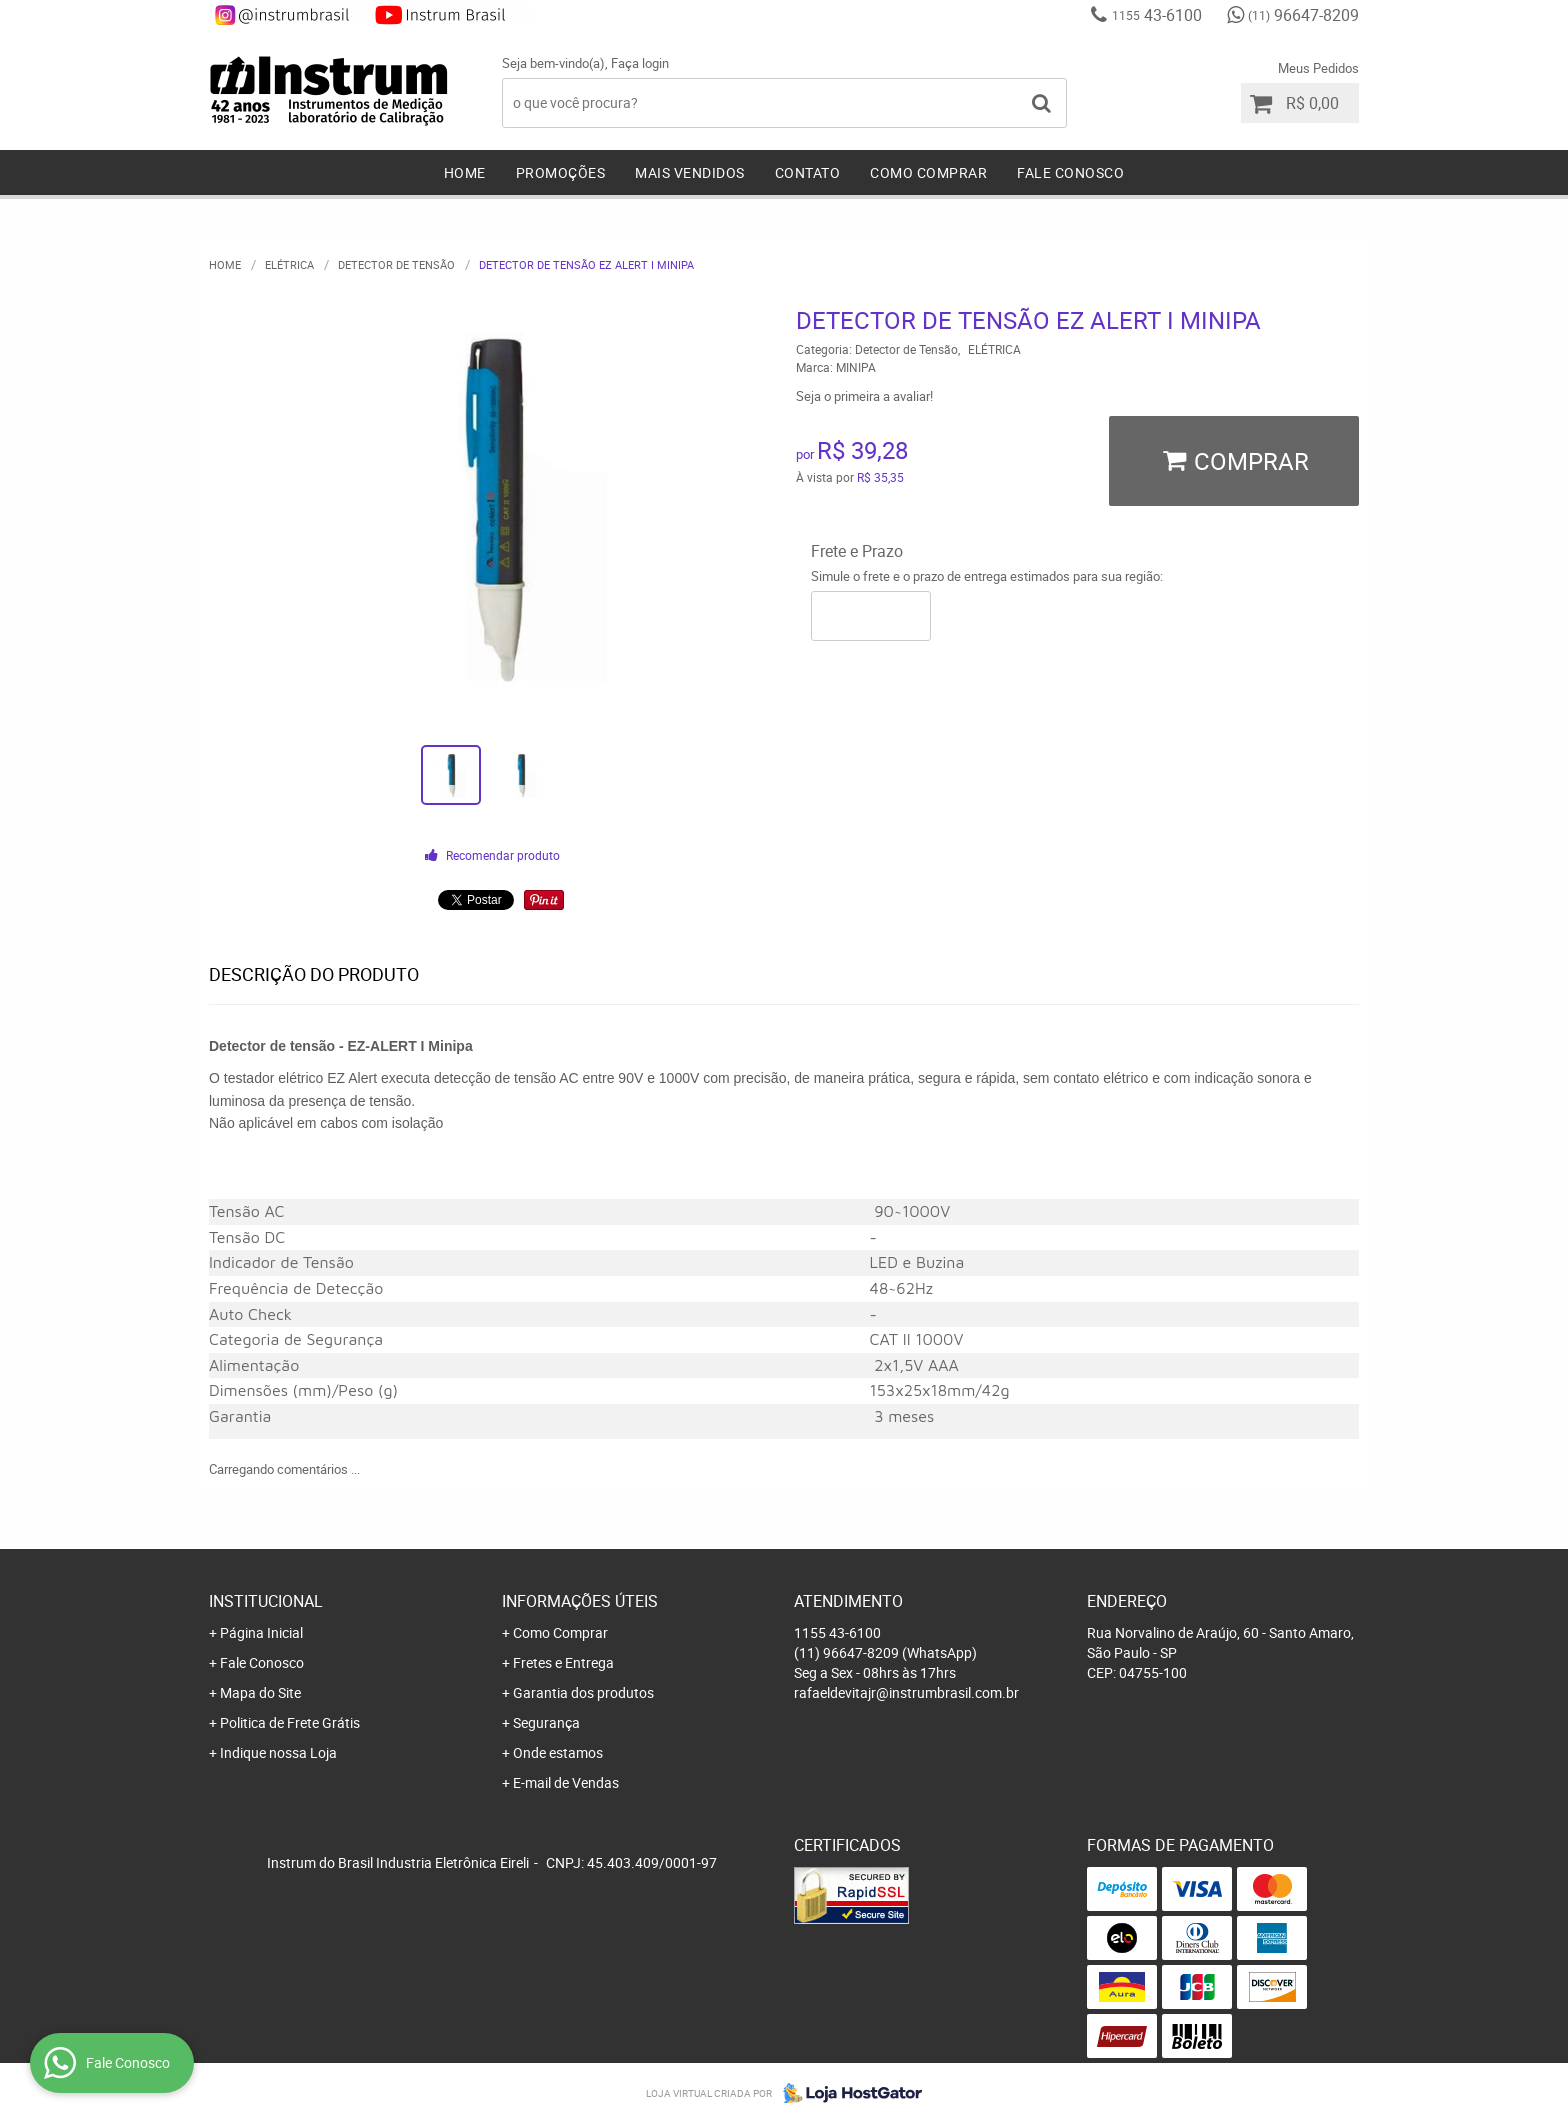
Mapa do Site (260, 1692)
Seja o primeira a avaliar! (864, 396)
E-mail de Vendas (566, 1782)
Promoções (561, 172)
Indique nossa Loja (278, 1752)
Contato (808, 172)
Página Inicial (261, 1632)
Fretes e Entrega (563, 1662)
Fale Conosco (1070, 172)
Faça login (640, 63)
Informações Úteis (580, 1601)
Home (465, 172)
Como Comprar (928, 172)
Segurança (546, 1722)
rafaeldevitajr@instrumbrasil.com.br (906, 1692)
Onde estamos (558, 1752)
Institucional (266, 1601)
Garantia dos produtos (583, 1692)
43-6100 (1157, 15)
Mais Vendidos (690, 172)
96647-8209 (1303, 15)
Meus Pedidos (1318, 68)
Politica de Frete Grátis (290, 1722)
